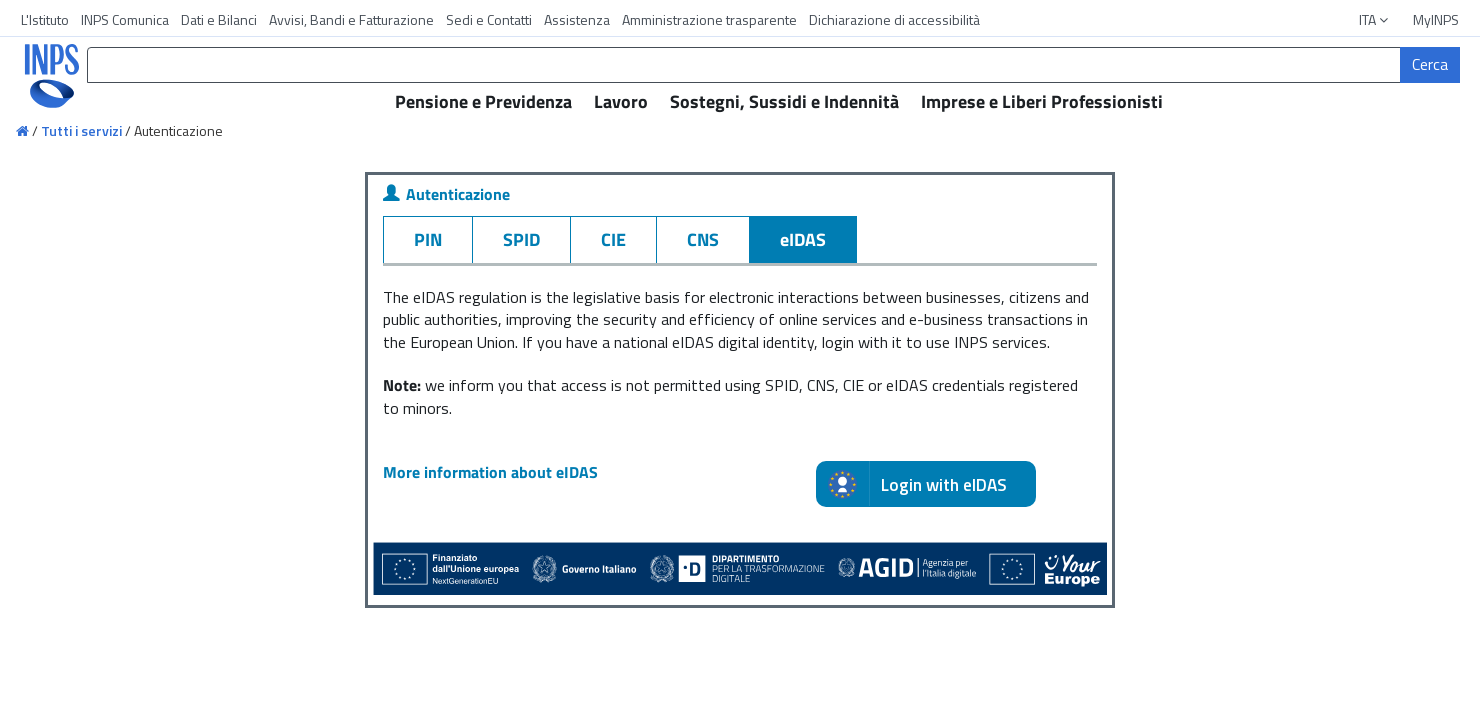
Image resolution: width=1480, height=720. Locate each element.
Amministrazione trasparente (709, 19)
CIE (613, 239)
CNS (703, 239)
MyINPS (1436, 19)
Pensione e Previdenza (483, 101)
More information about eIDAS (490, 472)
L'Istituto (45, 19)
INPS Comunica (125, 19)
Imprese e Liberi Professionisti (1042, 101)
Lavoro (621, 101)
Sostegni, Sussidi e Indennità (784, 101)
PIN (428, 239)
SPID (521, 239)
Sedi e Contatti (489, 19)
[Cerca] (1430, 65)
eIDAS (803, 239)
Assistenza (577, 19)
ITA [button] (1375, 19)
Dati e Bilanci (219, 19)
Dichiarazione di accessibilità (894, 19)
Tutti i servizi (81, 130)
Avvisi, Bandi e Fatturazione (351, 19)
